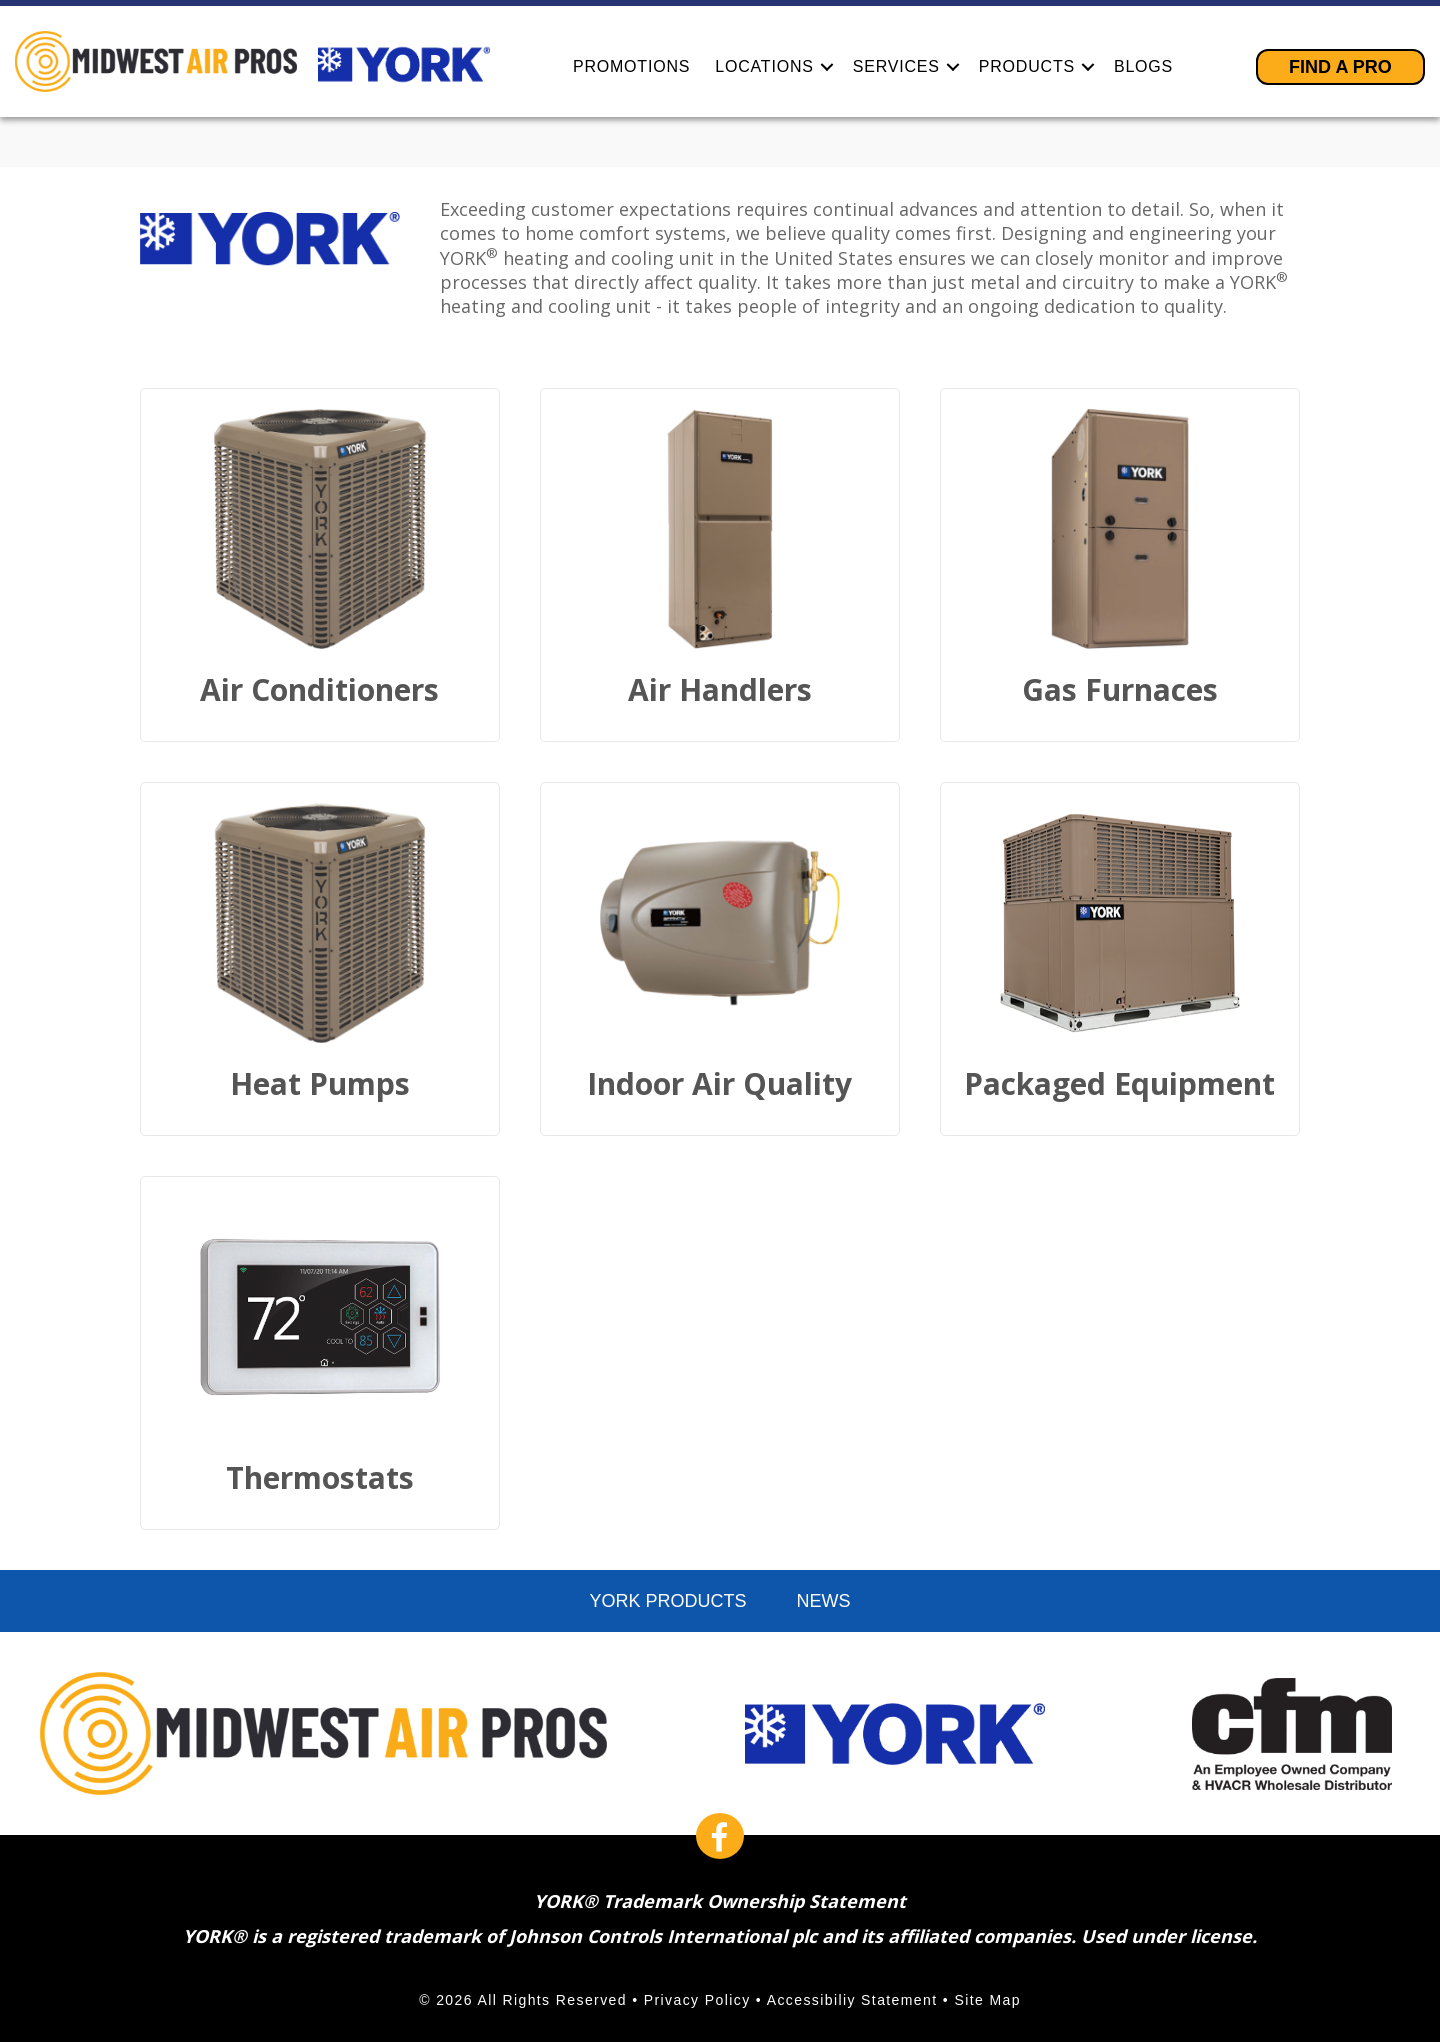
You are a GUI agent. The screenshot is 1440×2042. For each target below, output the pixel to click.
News (824, 1601)
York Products (667, 1601)
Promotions (631, 66)
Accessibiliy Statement (852, 2000)
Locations (764, 66)
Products (1027, 66)
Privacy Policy (697, 2000)
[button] (827, 66)
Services (896, 66)
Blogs (1143, 66)
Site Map (987, 2000)
